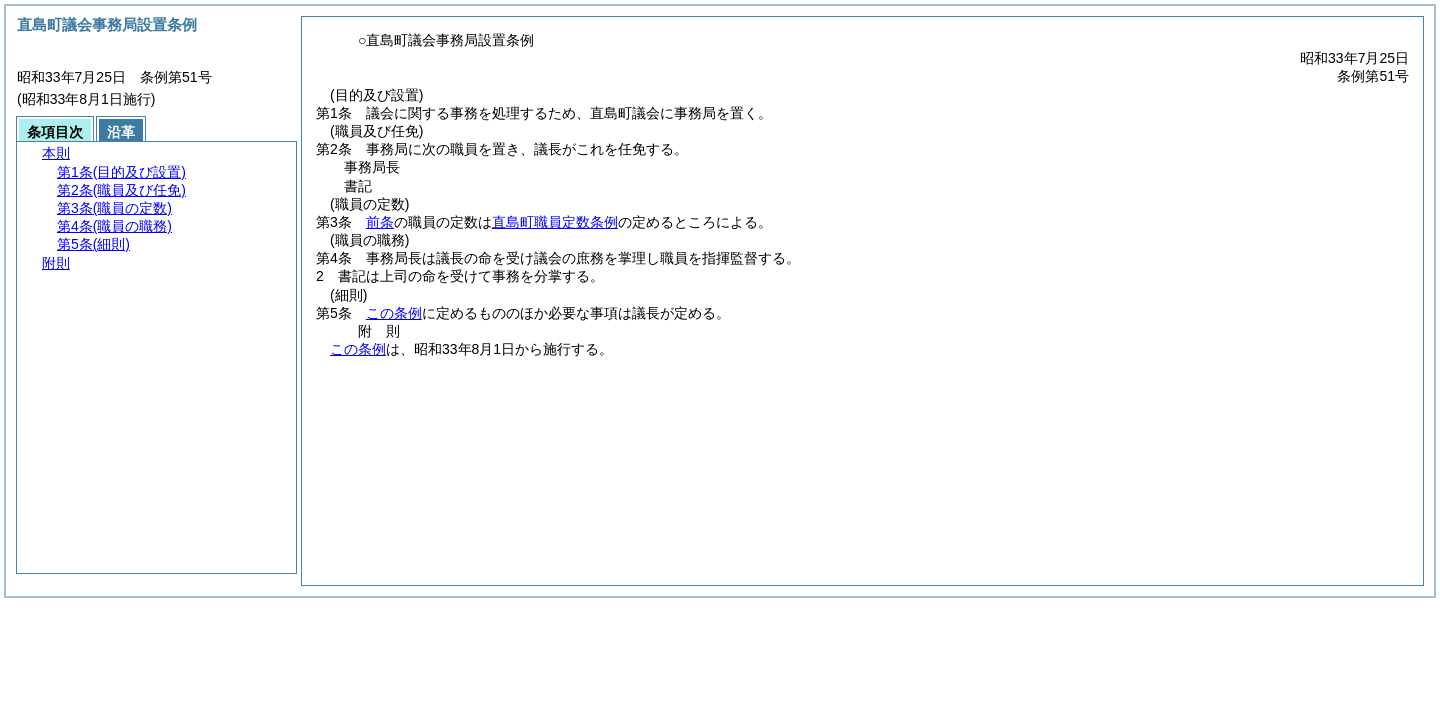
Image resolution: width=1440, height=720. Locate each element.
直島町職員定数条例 (555, 222)
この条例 (394, 313)
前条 (380, 222)
